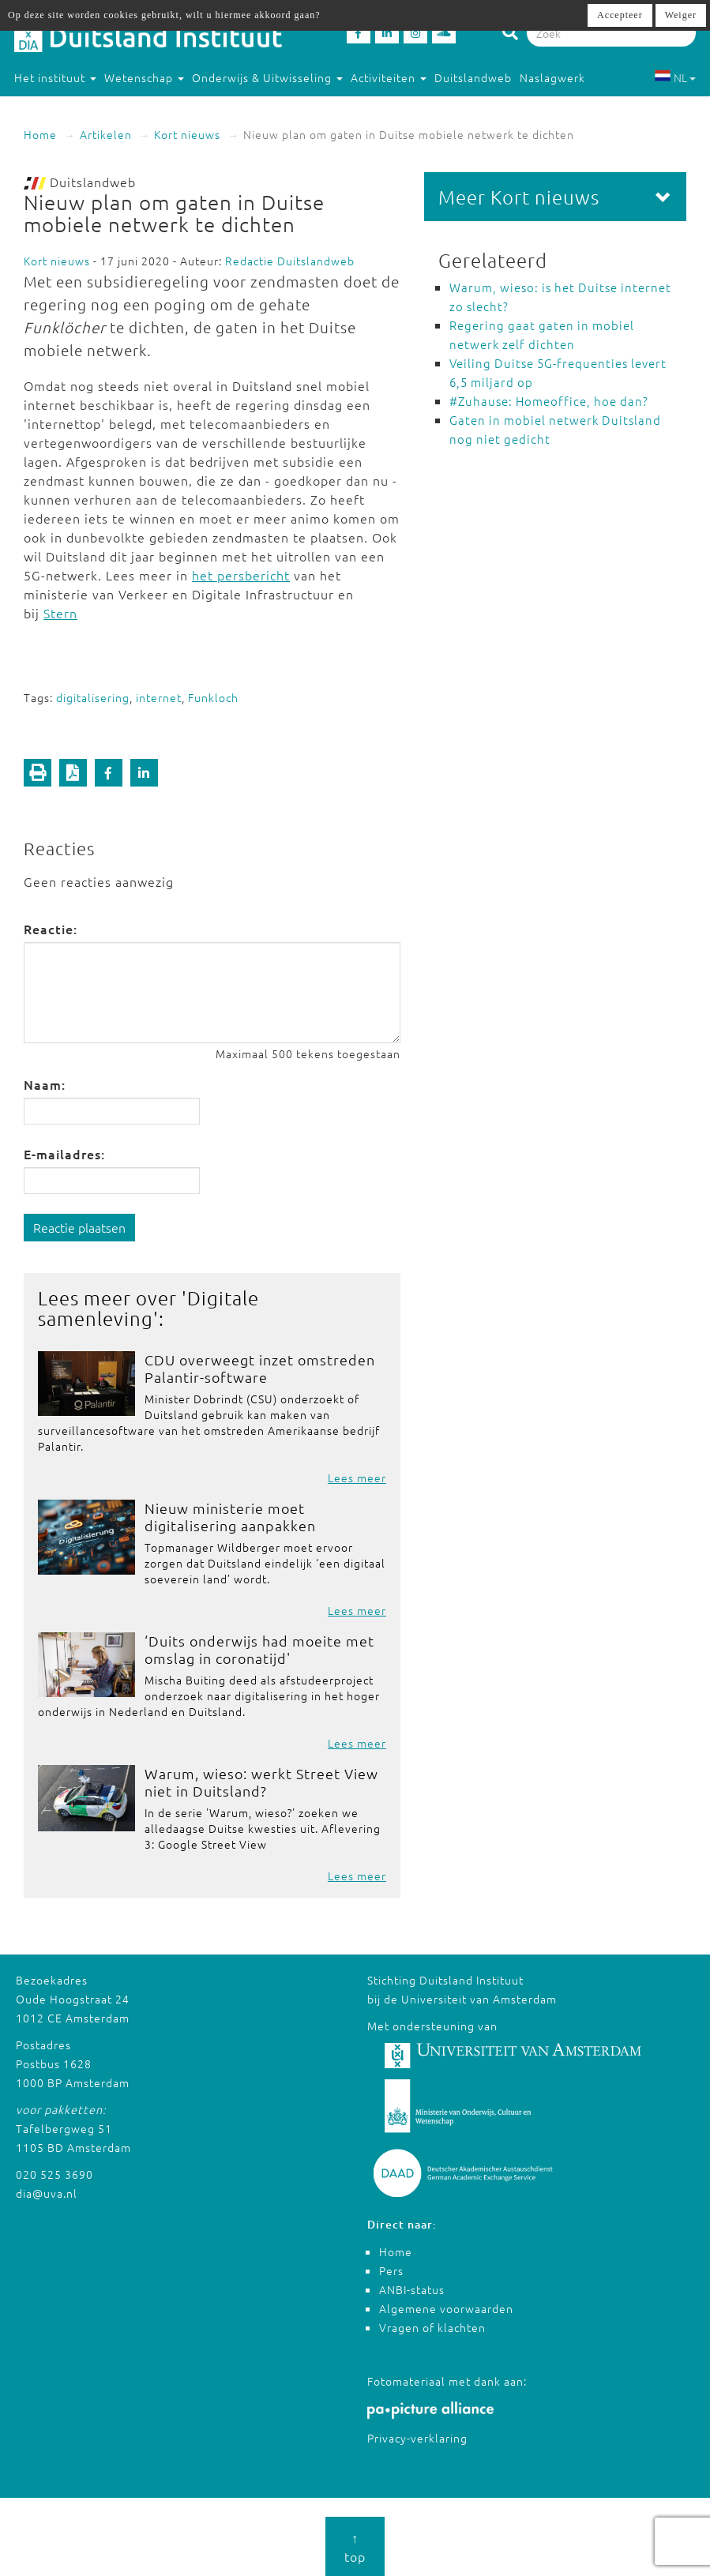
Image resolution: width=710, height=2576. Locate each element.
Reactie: (50, 928)
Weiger (681, 15)
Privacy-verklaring (417, 2438)
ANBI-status (412, 2289)
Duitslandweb (473, 77)
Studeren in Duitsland (82, 109)
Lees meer (357, 1477)
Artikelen (106, 134)
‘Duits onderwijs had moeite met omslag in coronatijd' (259, 1649)
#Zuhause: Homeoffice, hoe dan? (548, 400)
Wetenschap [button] (144, 77)
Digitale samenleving (148, 1308)
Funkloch (213, 697)
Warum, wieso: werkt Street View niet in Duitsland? (261, 1782)
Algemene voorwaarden (446, 2308)
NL (675, 77)
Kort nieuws (187, 134)
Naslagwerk (552, 77)
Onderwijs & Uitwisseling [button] (267, 77)
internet (159, 697)
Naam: (45, 1084)
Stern (60, 612)
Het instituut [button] (55, 77)
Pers (391, 2270)
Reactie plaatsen (79, 1227)
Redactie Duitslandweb (290, 260)
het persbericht (241, 575)
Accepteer (620, 15)
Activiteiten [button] (388, 77)
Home (40, 134)
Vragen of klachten (432, 2327)
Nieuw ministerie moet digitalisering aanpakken (230, 1516)
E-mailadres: (64, 1153)
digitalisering (93, 697)
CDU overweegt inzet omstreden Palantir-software (260, 1368)
